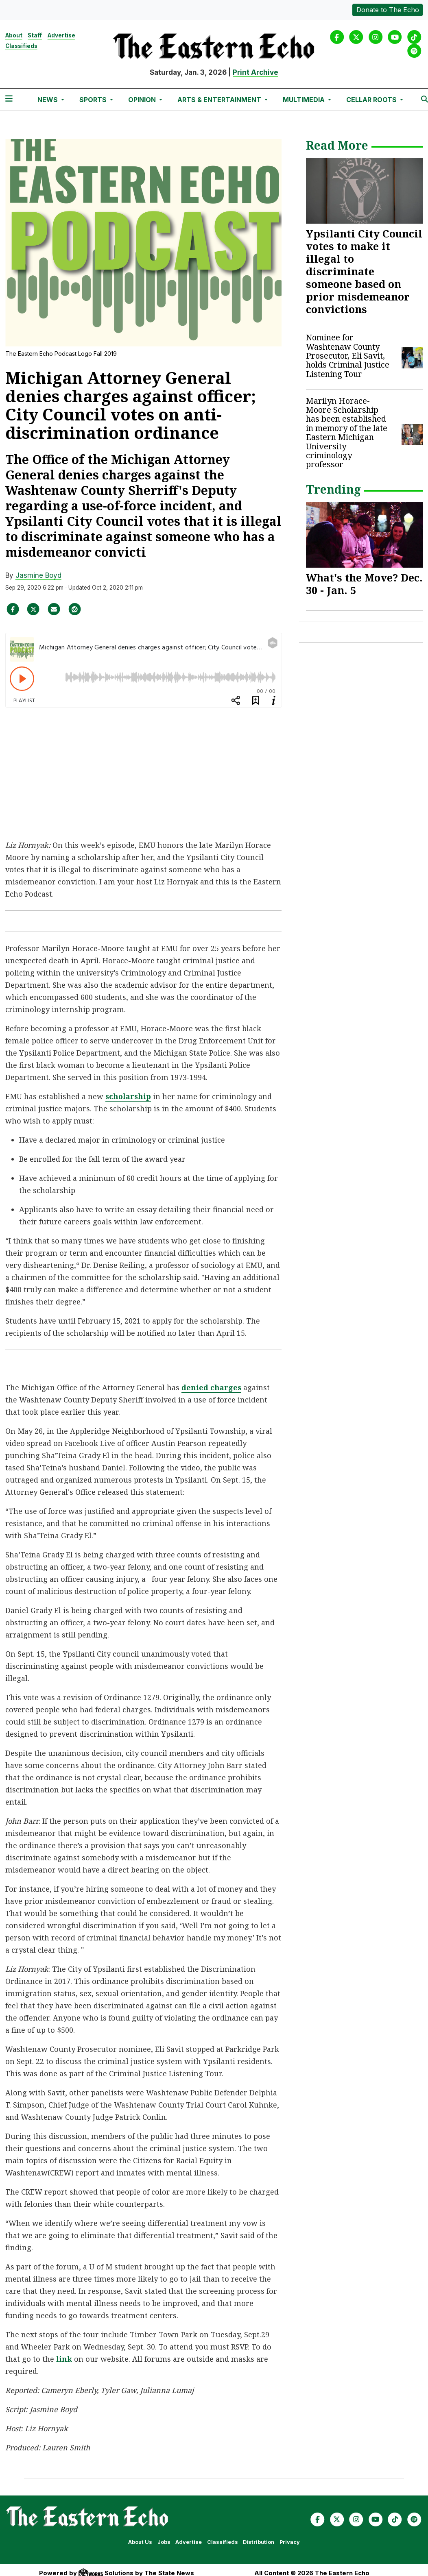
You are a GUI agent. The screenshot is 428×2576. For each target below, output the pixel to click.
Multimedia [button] (304, 100)
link (64, 2359)
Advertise (61, 35)
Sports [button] (93, 100)
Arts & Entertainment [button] (220, 100)
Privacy (290, 2542)
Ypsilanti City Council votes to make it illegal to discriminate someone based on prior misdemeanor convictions (364, 271)
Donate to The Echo (387, 10)
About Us (140, 2542)
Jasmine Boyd (38, 575)
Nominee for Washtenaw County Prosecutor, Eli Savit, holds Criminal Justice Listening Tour (347, 355)
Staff (35, 35)
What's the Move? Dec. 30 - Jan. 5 (364, 584)
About (13, 35)
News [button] (48, 100)
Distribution (258, 2542)
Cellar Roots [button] (372, 100)
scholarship (128, 1096)
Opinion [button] (142, 100)
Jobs (163, 2542)
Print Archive (255, 72)
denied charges (211, 1387)
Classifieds (21, 46)
